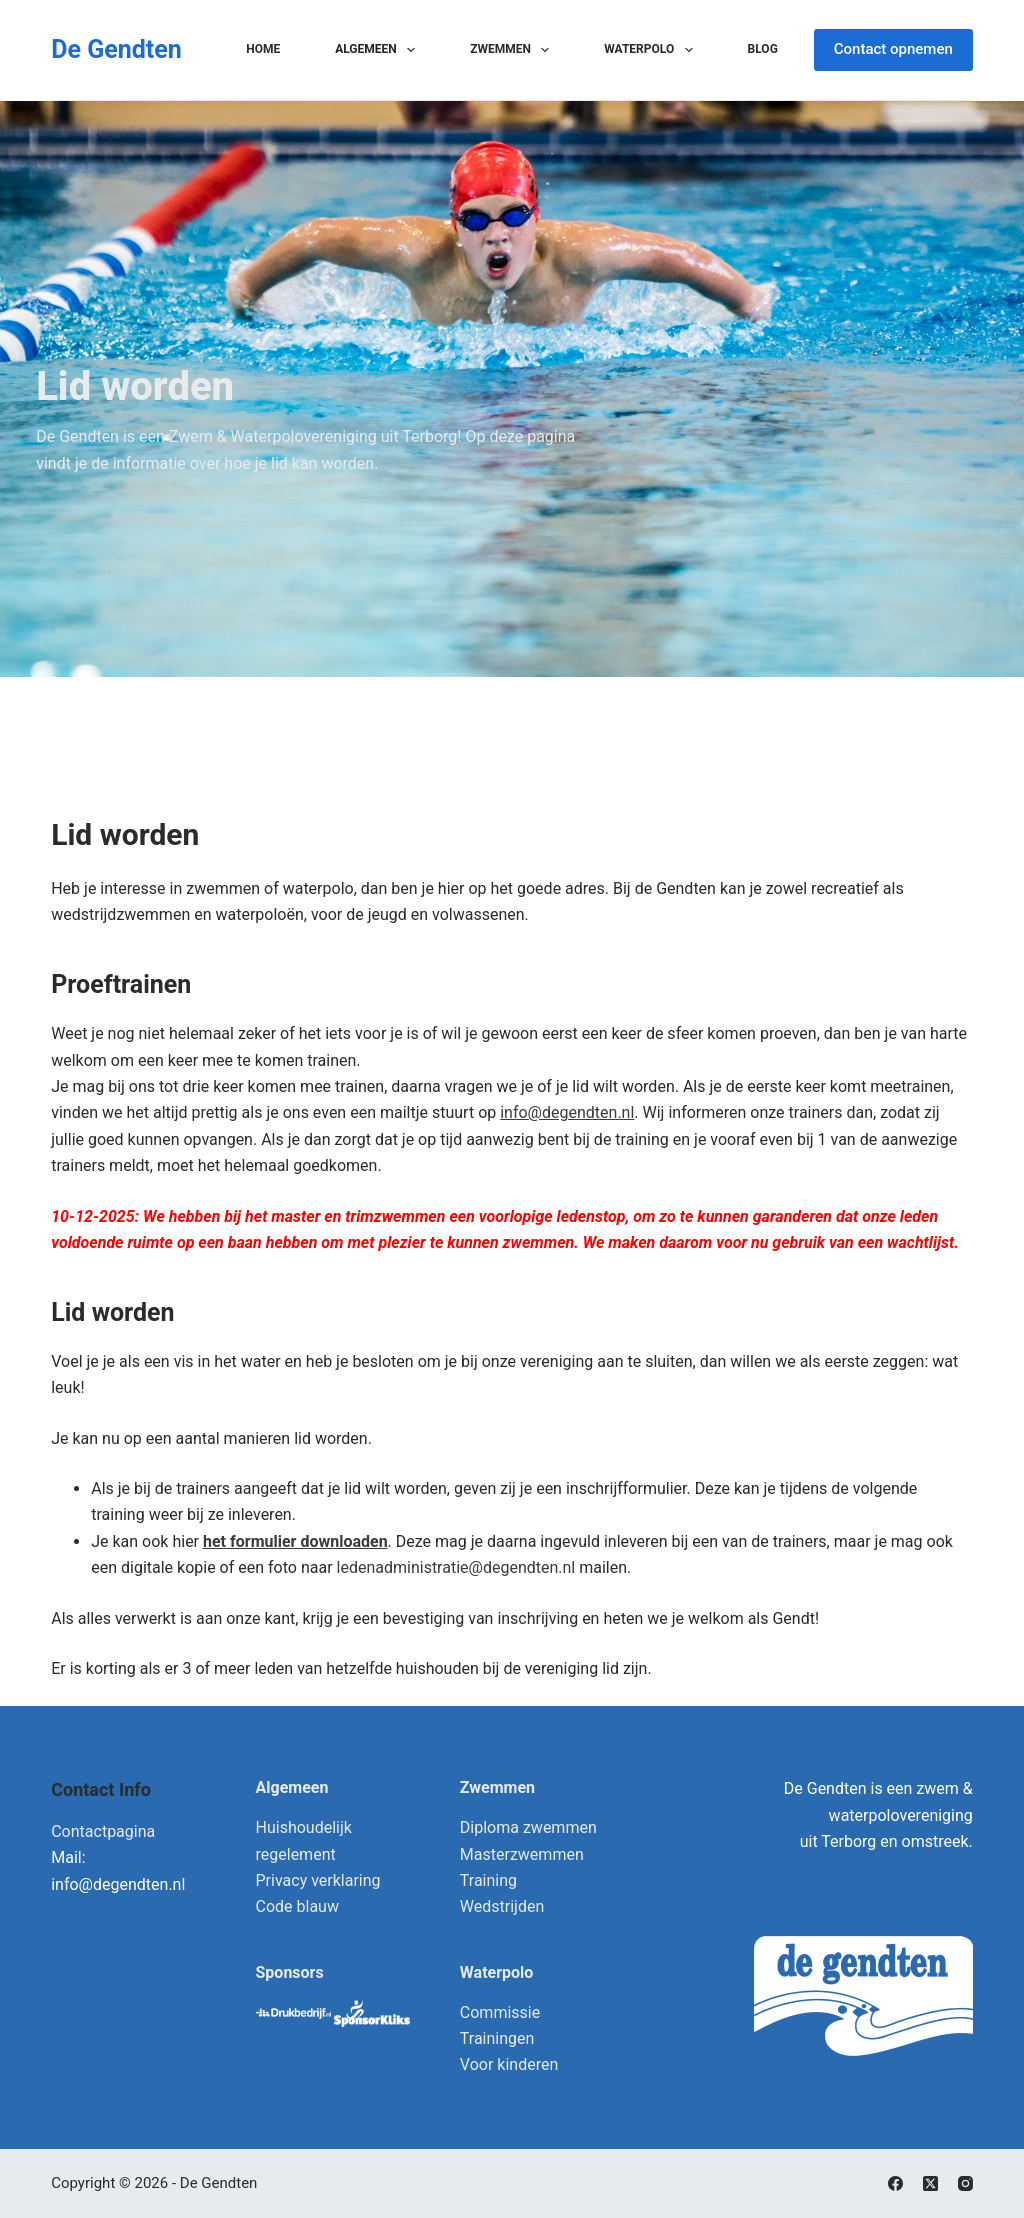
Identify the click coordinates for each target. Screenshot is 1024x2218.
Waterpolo (652, 50)
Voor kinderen (509, 2064)
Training (488, 1880)
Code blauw (297, 1906)
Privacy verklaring (318, 1880)
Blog (763, 49)
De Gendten (116, 49)
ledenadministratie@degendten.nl (456, 1567)
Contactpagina (103, 1831)
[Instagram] (965, 2183)
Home (263, 49)
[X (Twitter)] (930, 2183)
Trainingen (497, 2038)
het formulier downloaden (295, 1541)
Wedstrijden (502, 1906)
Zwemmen (513, 50)
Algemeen (379, 50)
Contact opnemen (893, 49)
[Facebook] (895, 2183)
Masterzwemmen (522, 1854)
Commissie (500, 2012)
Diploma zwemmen (528, 1827)
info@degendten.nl (567, 1112)
